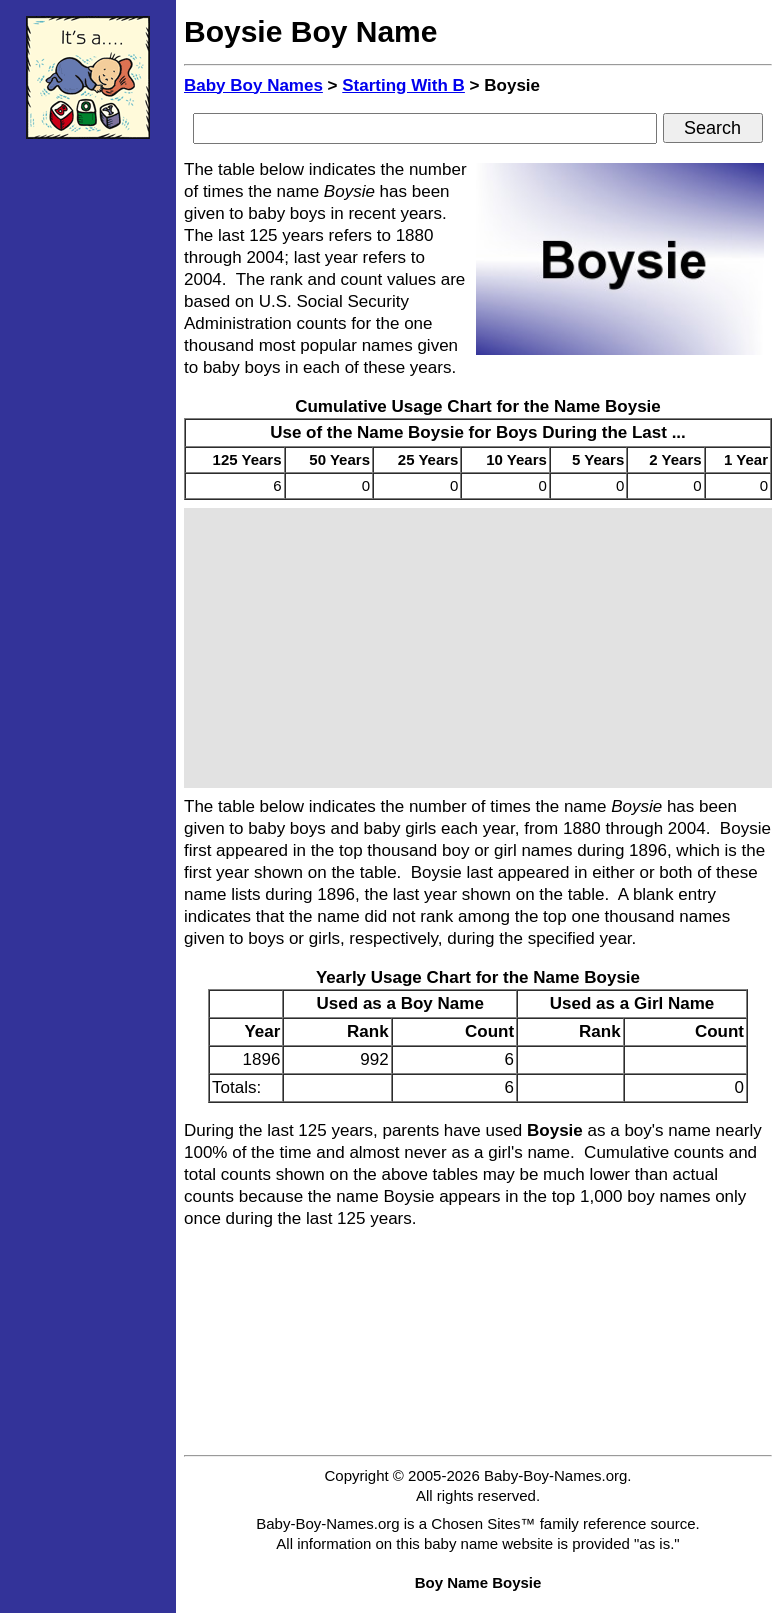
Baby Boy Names (253, 85)
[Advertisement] (88, 455)
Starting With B (403, 85)
